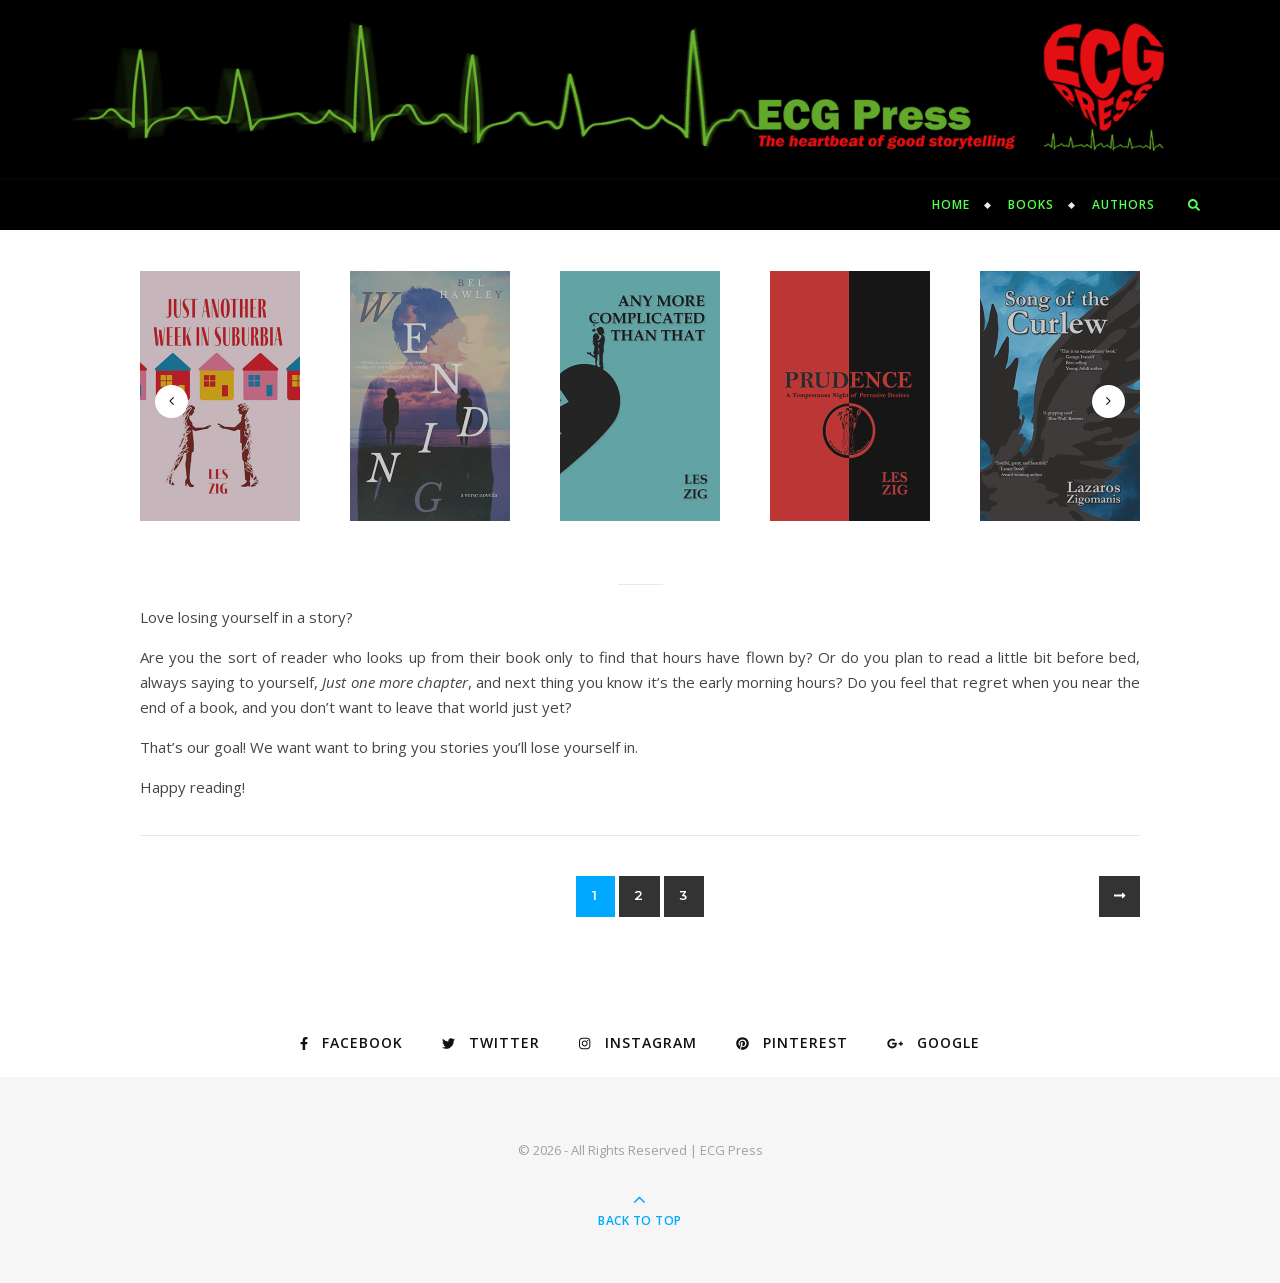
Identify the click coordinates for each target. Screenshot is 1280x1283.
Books (1031, 204)
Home (951, 204)
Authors (1123, 204)
